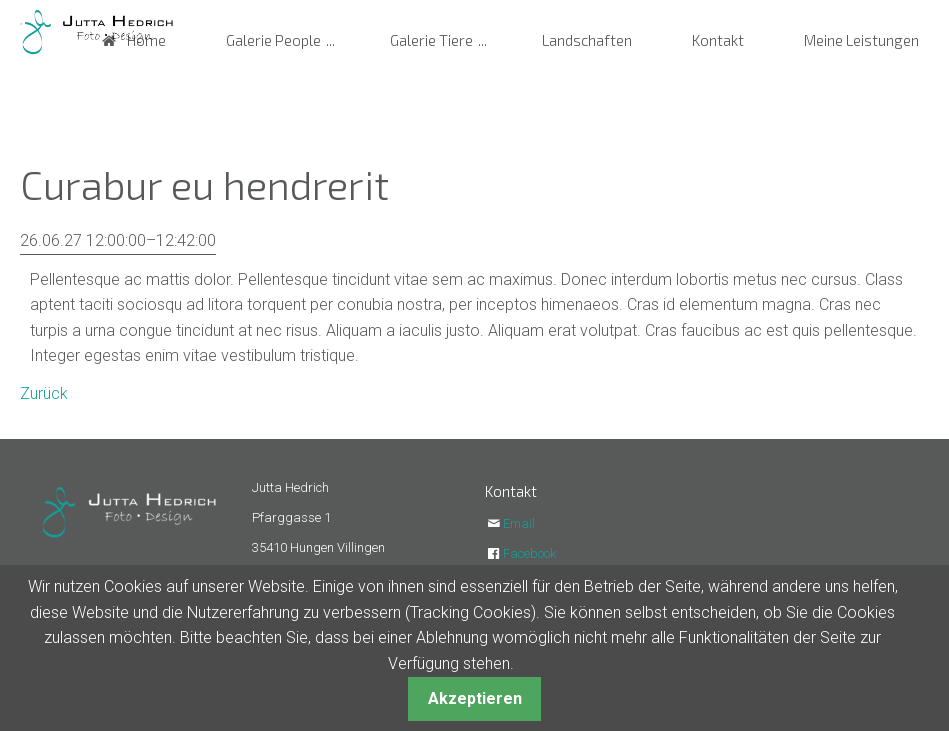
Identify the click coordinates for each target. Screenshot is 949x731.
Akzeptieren (475, 698)
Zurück (44, 393)
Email (519, 523)
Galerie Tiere (431, 40)
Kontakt (718, 40)
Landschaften (587, 40)
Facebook (529, 553)
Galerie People (273, 40)
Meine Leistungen (861, 40)
